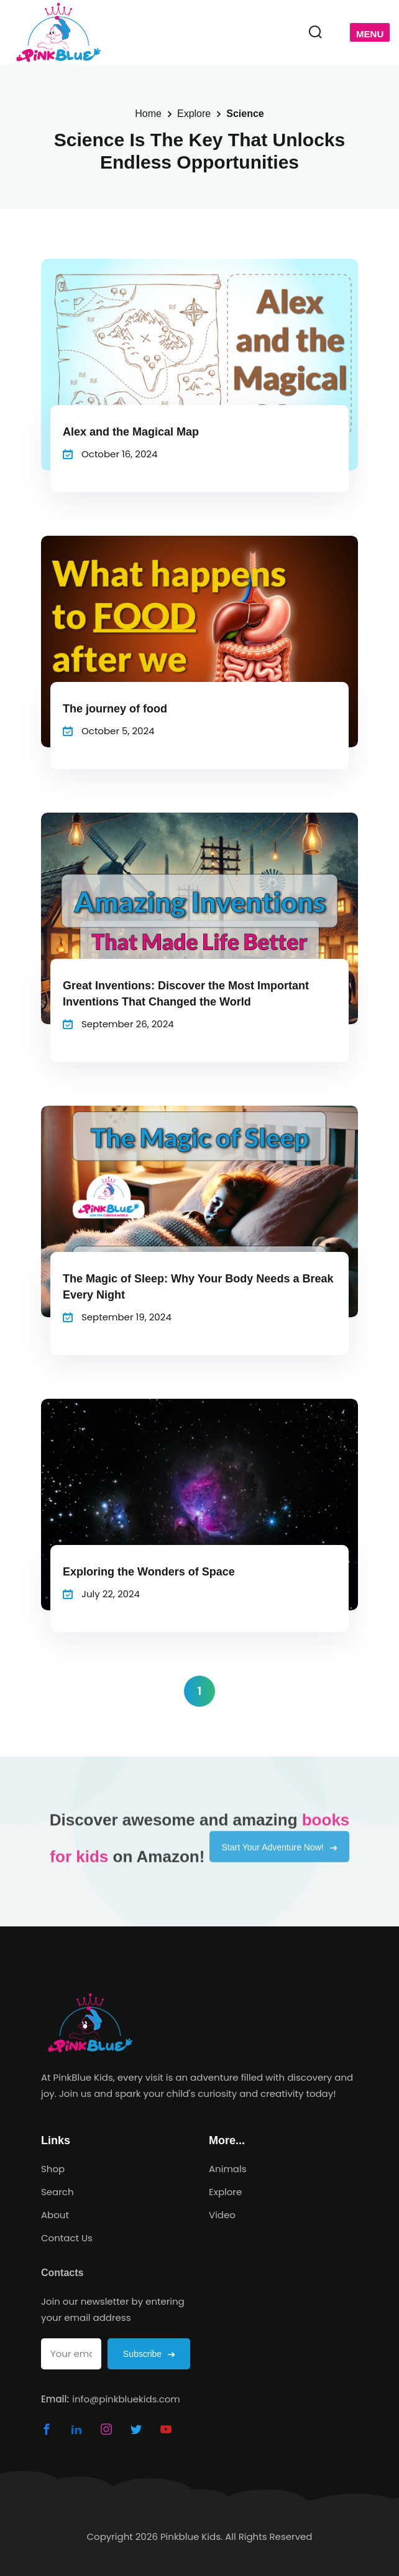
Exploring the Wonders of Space (149, 1572)
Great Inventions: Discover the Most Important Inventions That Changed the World (186, 993)
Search (57, 2191)
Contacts (62, 2272)
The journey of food (115, 708)
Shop (53, 2168)
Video (222, 2214)
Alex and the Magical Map (131, 432)
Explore (194, 113)
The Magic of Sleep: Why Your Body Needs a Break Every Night (198, 1286)
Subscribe (149, 2354)
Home (148, 113)
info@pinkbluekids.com (126, 2399)
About (55, 2214)
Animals (228, 2168)
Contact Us (67, 2237)
